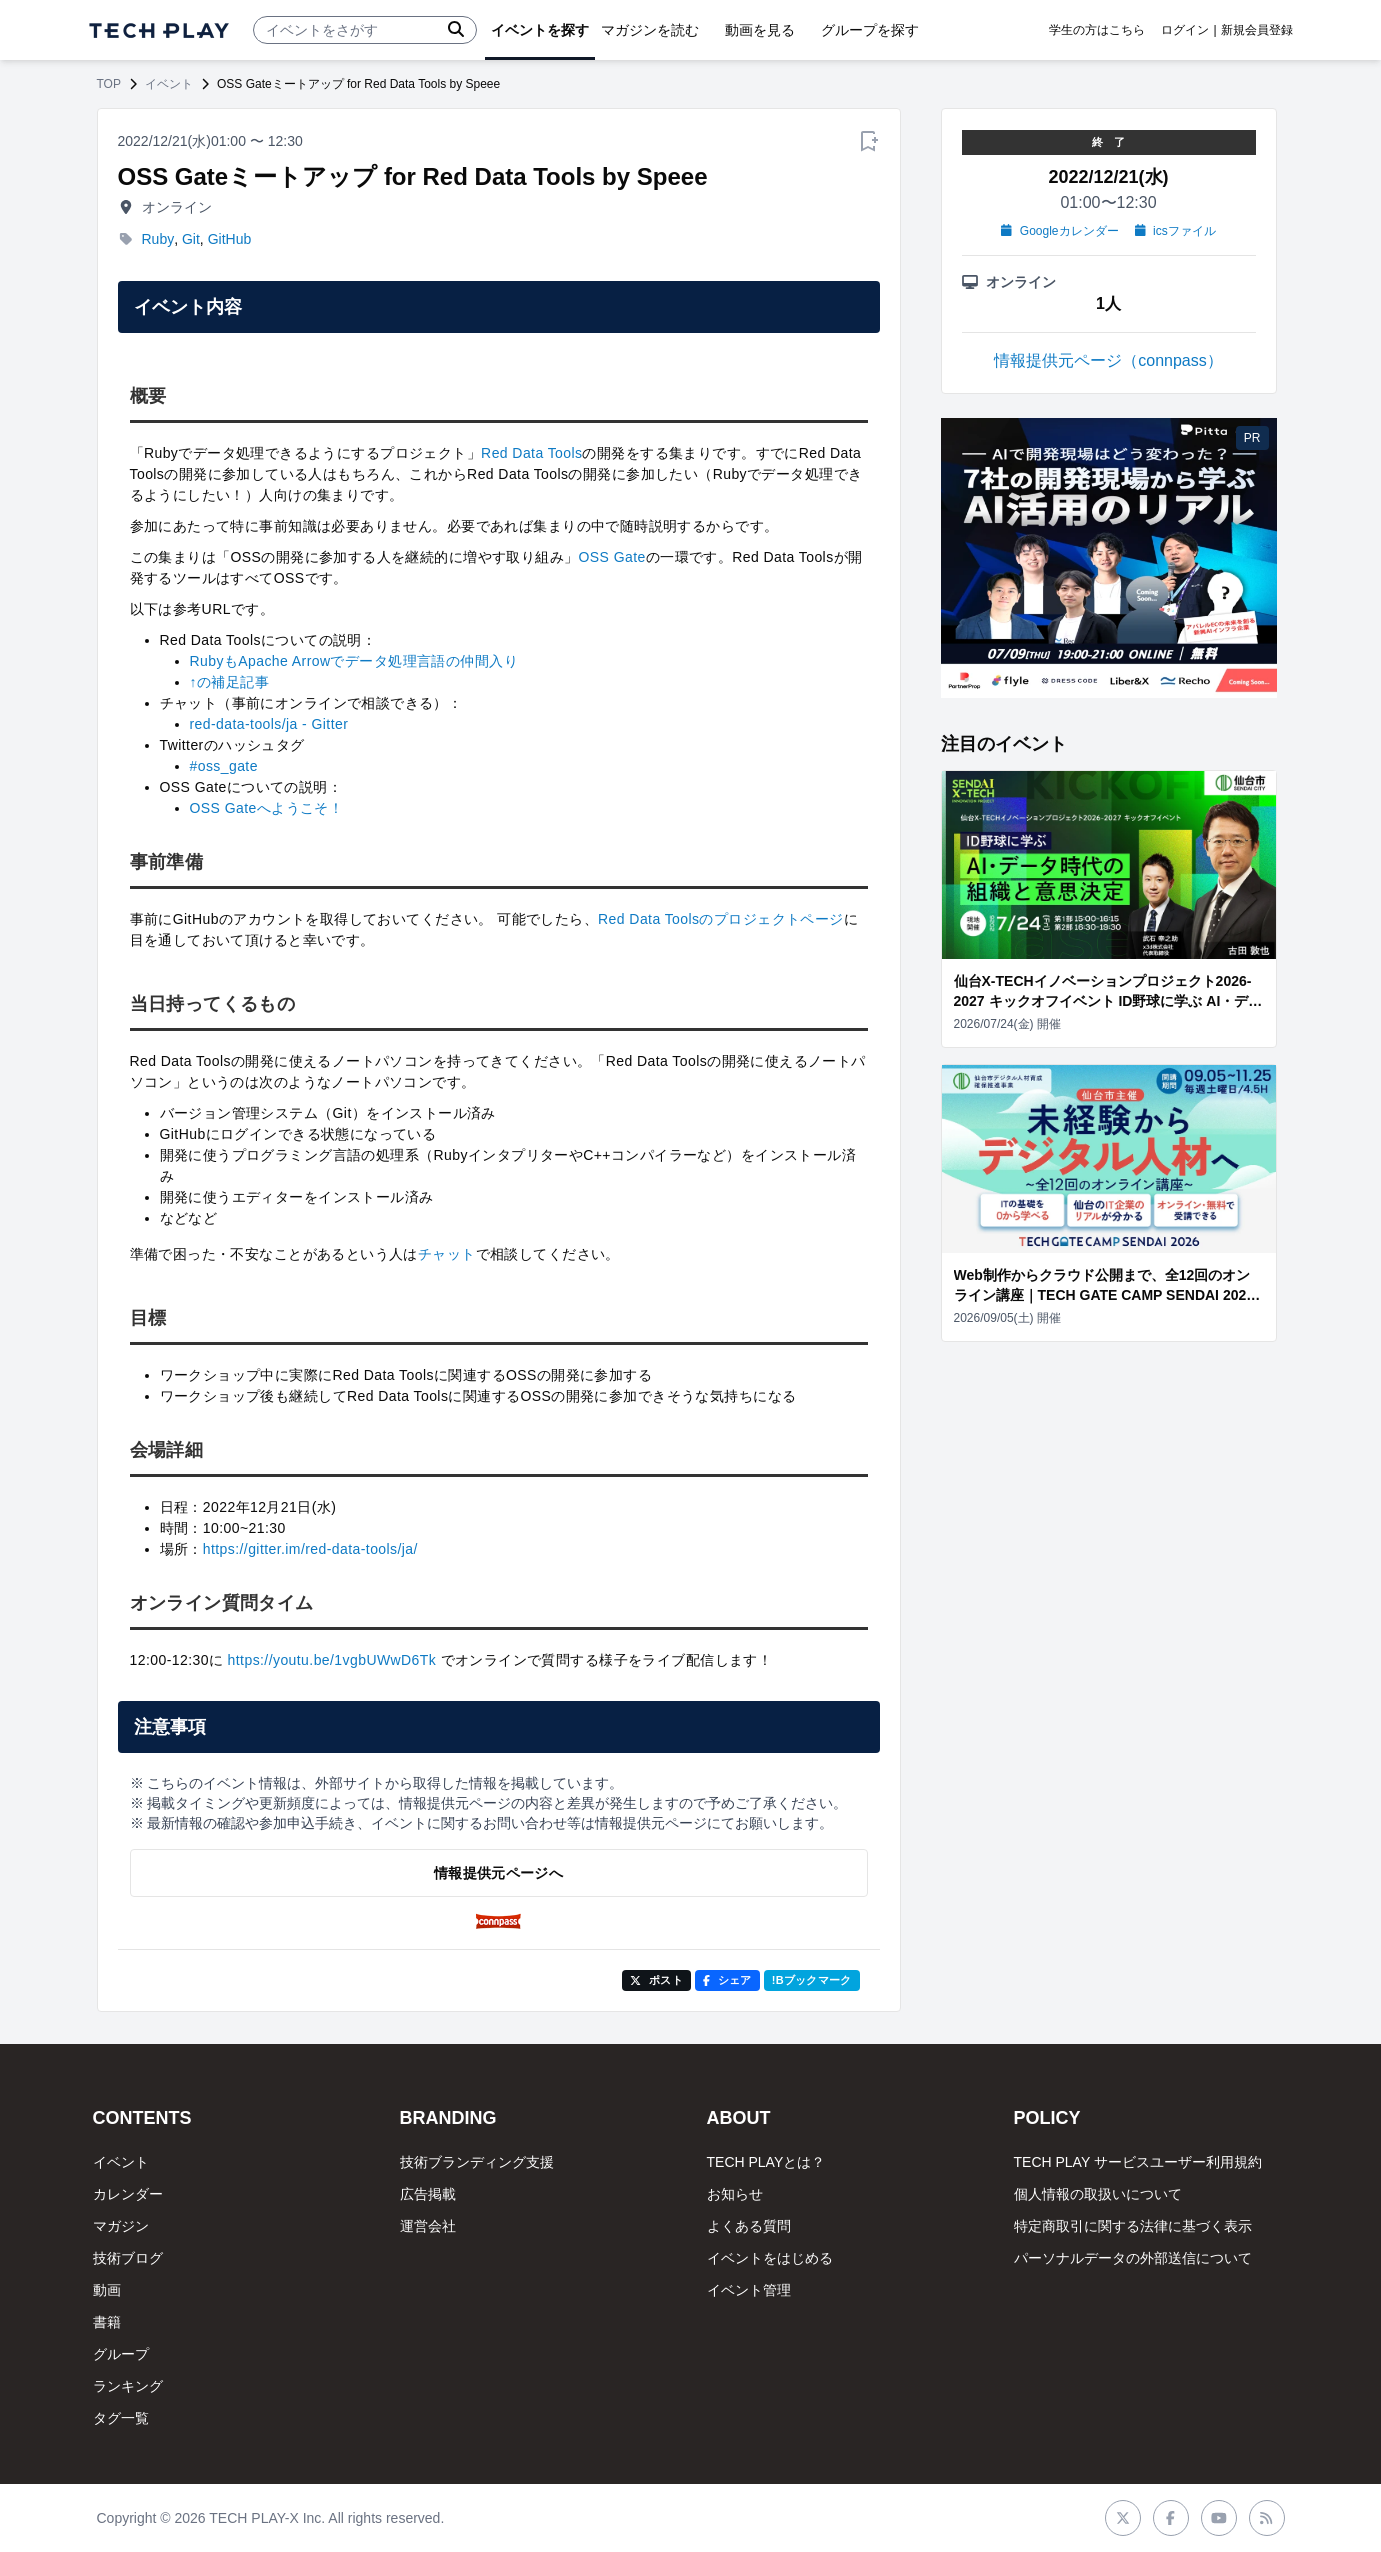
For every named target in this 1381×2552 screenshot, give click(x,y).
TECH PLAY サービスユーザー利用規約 (1138, 2162)
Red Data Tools (531, 453)
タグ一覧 (121, 2418)
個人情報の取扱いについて (1098, 2194)
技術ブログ (128, 2258)
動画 (107, 2290)
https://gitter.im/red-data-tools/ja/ (310, 1549)
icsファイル (1175, 231)
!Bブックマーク (812, 1980)
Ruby (158, 239)
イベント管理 (749, 2290)
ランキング (128, 2386)
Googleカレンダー (1059, 231)
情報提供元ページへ (498, 1873)
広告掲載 (428, 2194)
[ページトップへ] (159, 30)
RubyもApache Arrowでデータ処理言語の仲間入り (354, 661)
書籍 (107, 2322)
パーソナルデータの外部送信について (1133, 2258)
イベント (169, 84)
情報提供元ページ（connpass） (1108, 360)
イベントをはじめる (770, 2258)
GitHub (230, 239)
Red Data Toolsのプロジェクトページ (721, 919)
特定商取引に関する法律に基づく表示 (1133, 2226)
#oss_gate (224, 766)
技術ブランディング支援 (477, 2162)
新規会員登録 (1257, 30)
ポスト (656, 1980)
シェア (727, 1980)
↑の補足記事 (230, 682)
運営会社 (428, 2226)
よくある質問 (749, 2226)
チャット (447, 1254)
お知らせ (735, 2194)
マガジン (121, 2226)
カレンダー (128, 2194)
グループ (121, 2354)
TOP (109, 84)
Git (191, 239)
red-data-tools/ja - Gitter (269, 724)
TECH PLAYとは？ (766, 2162)
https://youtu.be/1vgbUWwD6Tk (332, 1660)
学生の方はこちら (1097, 30)
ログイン (1185, 30)
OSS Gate (612, 557)
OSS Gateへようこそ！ (267, 808)
